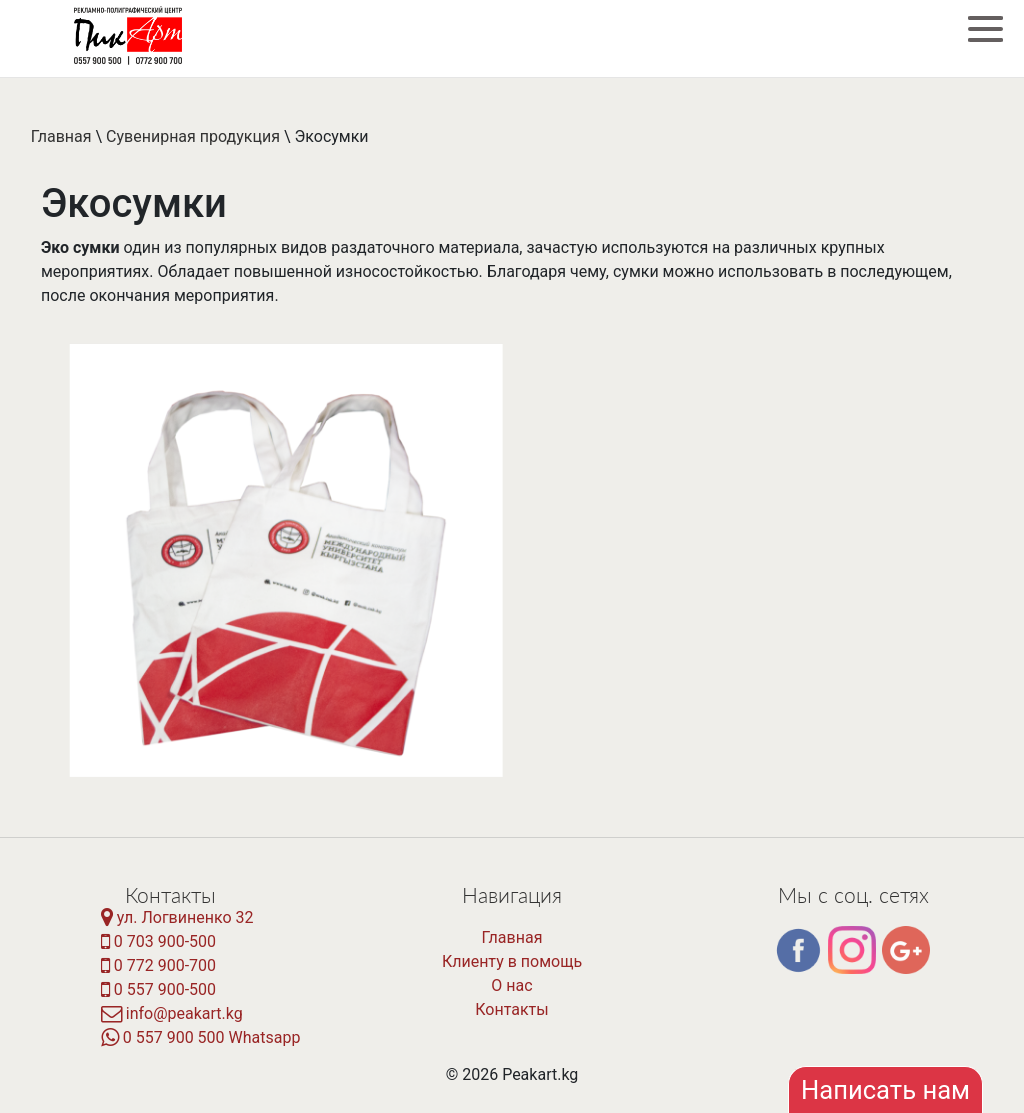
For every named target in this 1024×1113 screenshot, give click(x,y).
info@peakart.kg (172, 1013)
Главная (61, 136)
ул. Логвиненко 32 (177, 917)
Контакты (511, 1009)
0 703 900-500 (158, 941)
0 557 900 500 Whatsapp (201, 1037)
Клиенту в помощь (512, 961)
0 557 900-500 (158, 989)
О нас (511, 985)
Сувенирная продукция (193, 136)
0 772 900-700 (158, 965)
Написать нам (885, 1090)
